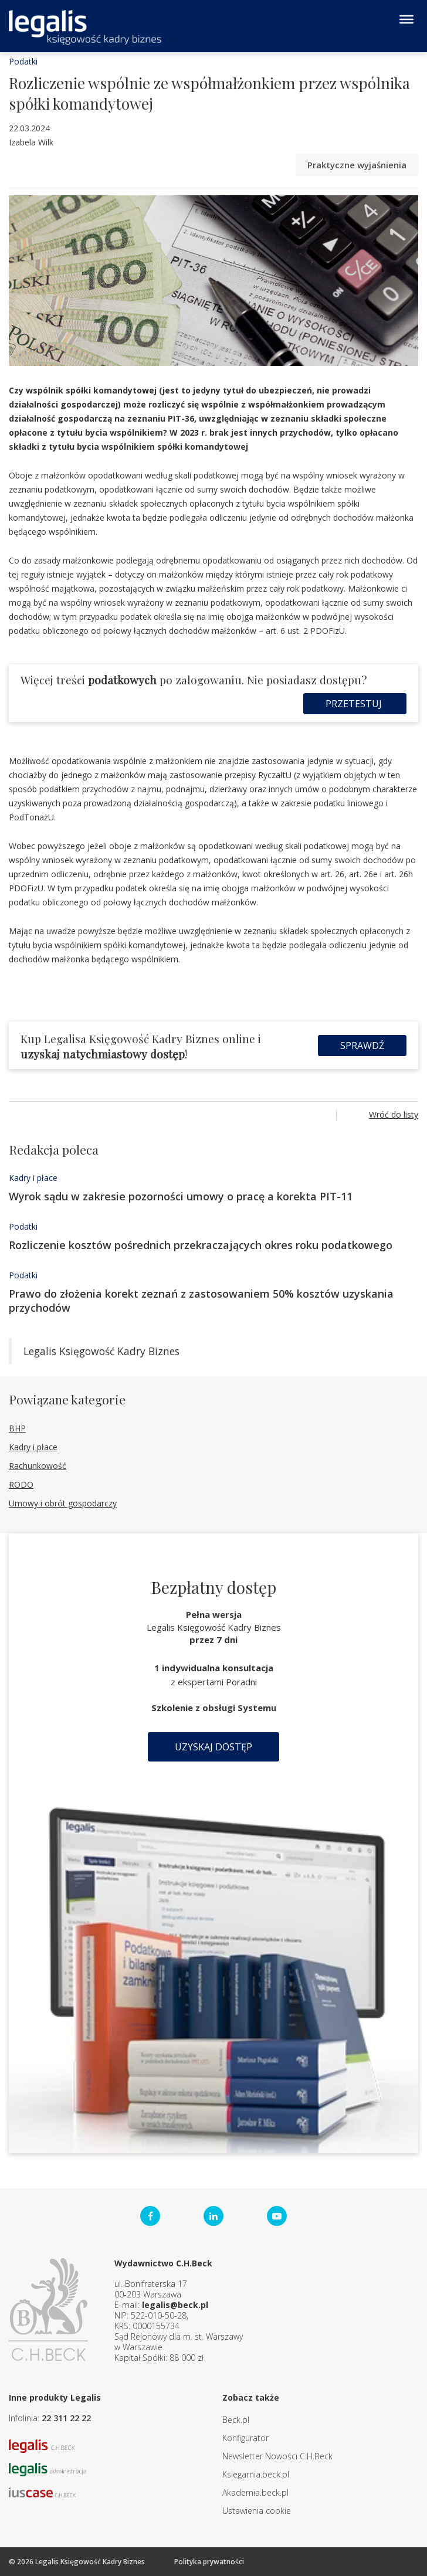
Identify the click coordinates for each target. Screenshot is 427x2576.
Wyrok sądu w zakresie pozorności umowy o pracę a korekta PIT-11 (181, 1196)
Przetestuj (355, 703)
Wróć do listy (393, 1114)
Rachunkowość (37, 1465)
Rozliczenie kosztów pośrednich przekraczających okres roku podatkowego (200, 1245)
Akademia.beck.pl (255, 2492)
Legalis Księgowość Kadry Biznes (101, 1351)
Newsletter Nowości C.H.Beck (277, 2456)
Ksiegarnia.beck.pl (255, 2474)
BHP (17, 1428)
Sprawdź (362, 1045)
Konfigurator (245, 2437)
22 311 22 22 (66, 2418)
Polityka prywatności (209, 2562)
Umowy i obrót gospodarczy (63, 1503)
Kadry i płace (33, 1177)
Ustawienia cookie (256, 2510)
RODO (21, 1484)
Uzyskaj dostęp (213, 1746)
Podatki (23, 61)
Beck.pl (235, 2419)
